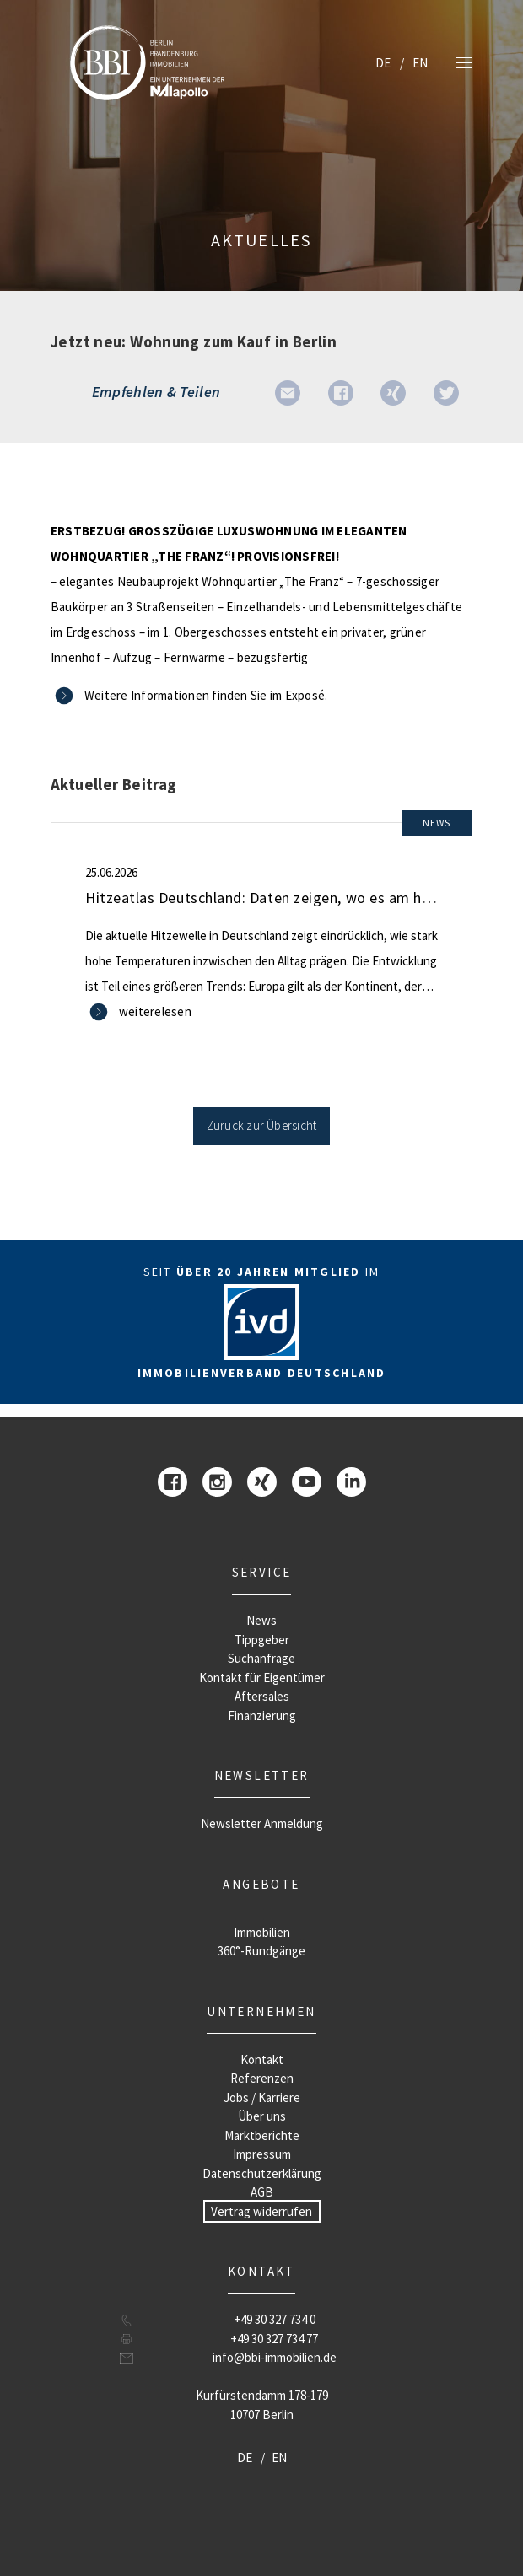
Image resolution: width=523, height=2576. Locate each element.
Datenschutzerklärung (261, 2173)
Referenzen (262, 2078)
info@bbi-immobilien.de (275, 2357)
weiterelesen (155, 1011)
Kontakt (261, 2060)
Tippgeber (262, 1640)
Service (262, 1572)
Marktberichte (261, 2135)
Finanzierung (262, 1715)
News (261, 1620)
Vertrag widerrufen (261, 2211)
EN (420, 63)
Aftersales (262, 1696)
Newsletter (262, 1775)
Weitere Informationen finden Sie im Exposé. (205, 695)
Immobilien (262, 1932)
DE (383, 63)
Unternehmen (261, 2011)
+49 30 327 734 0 (274, 2319)
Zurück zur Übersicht (262, 1125)
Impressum (262, 2154)
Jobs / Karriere (262, 2097)
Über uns (262, 2116)
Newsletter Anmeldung (262, 1823)
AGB (262, 2192)
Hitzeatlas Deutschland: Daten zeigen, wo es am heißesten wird (299, 897)
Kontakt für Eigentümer (262, 1678)
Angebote (261, 1884)
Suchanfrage (261, 1658)
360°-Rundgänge (261, 1951)
